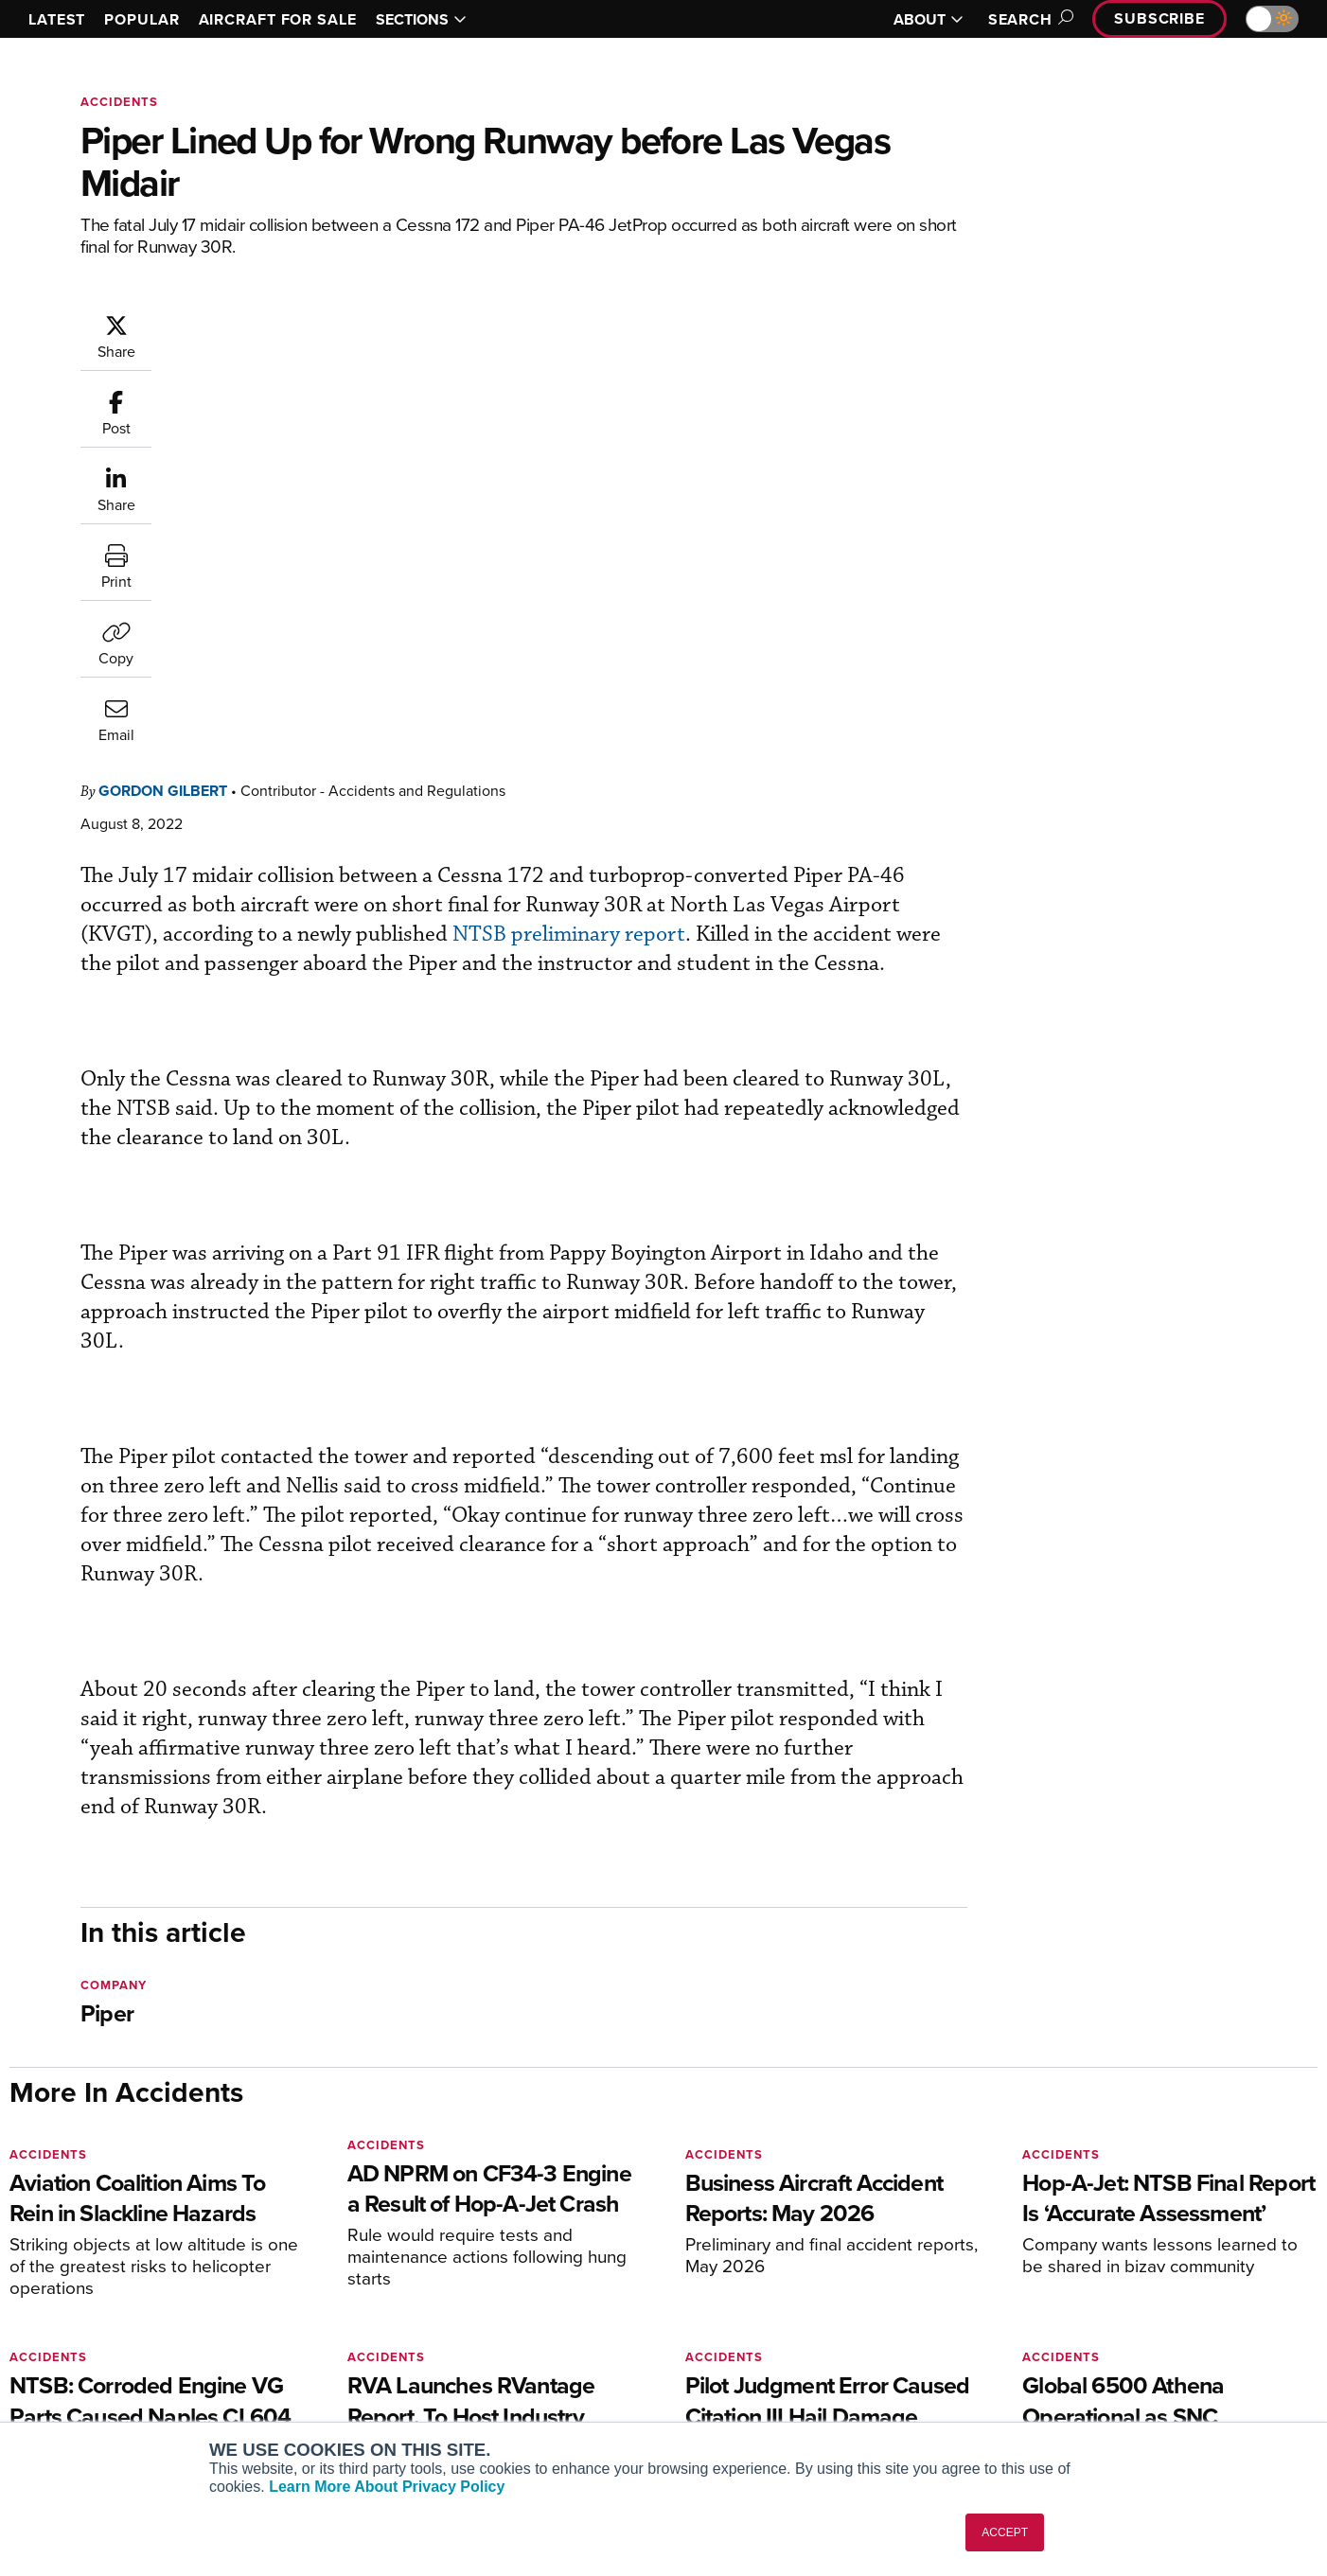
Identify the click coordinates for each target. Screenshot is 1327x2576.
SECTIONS (421, 19)
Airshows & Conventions (767, 2404)
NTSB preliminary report (816, 466)
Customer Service (413, 2302)
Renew (379, 2328)
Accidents (119, 102)
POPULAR (141, 19)
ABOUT (929, 19)
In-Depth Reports (744, 2328)
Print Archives (736, 2276)
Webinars (721, 2379)
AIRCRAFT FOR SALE (278, 19)
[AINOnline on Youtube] (51, 2189)
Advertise (1067, 2379)
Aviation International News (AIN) (139, 2302)
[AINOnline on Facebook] (15, 2189)
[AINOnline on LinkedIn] (126, 2189)
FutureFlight (62, 2379)
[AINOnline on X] (89, 2189)
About (1045, 2276)
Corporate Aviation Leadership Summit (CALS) (166, 2411)
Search (1028, 19)
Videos (714, 2353)
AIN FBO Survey (85, 2276)
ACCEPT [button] (1005, 2532)
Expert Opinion (738, 2302)
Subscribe (1159, 18)
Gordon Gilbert (276, 322)
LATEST (56, 19)
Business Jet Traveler (101, 2353)
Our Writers (1062, 2302)
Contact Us (1061, 2353)
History (1048, 2328)
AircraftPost (73, 2328)
